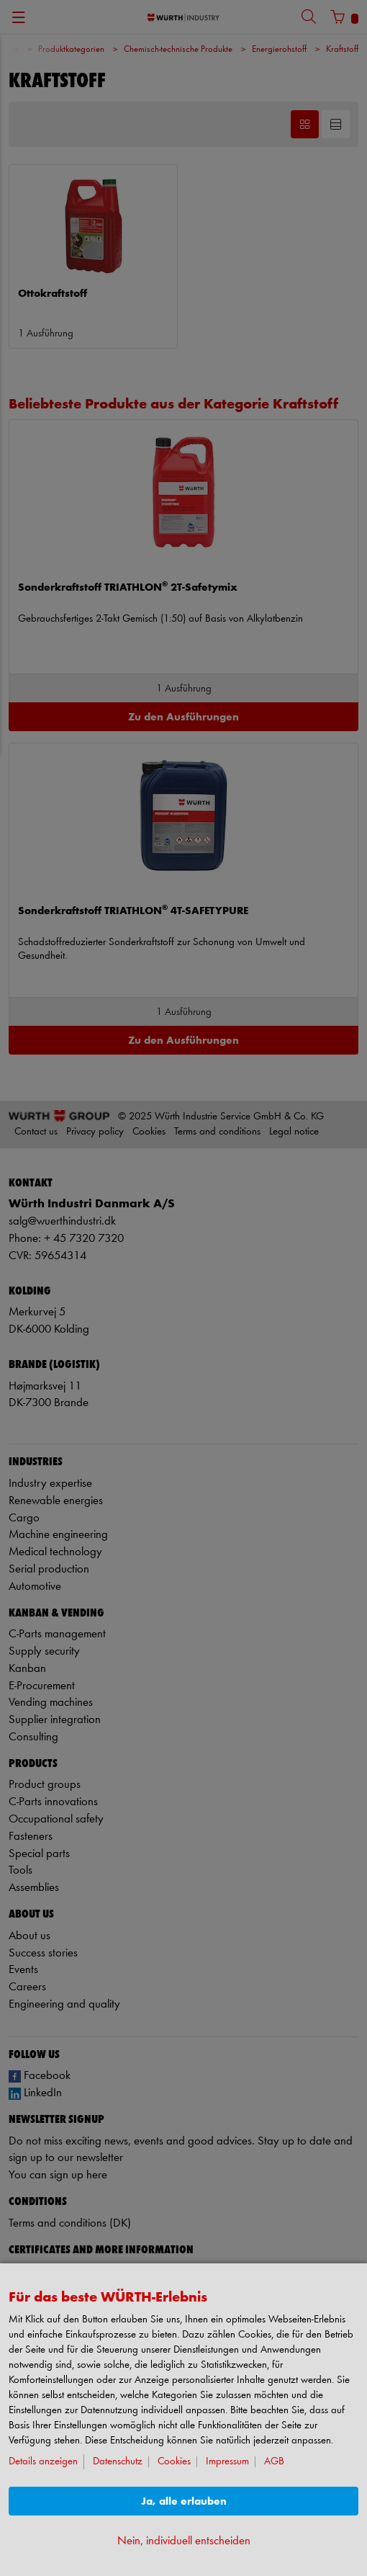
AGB (274, 2461)
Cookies (174, 2461)
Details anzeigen (43, 2461)
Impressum (227, 2461)
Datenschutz (117, 2461)
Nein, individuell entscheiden (183, 2541)
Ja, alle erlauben (184, 2501)
